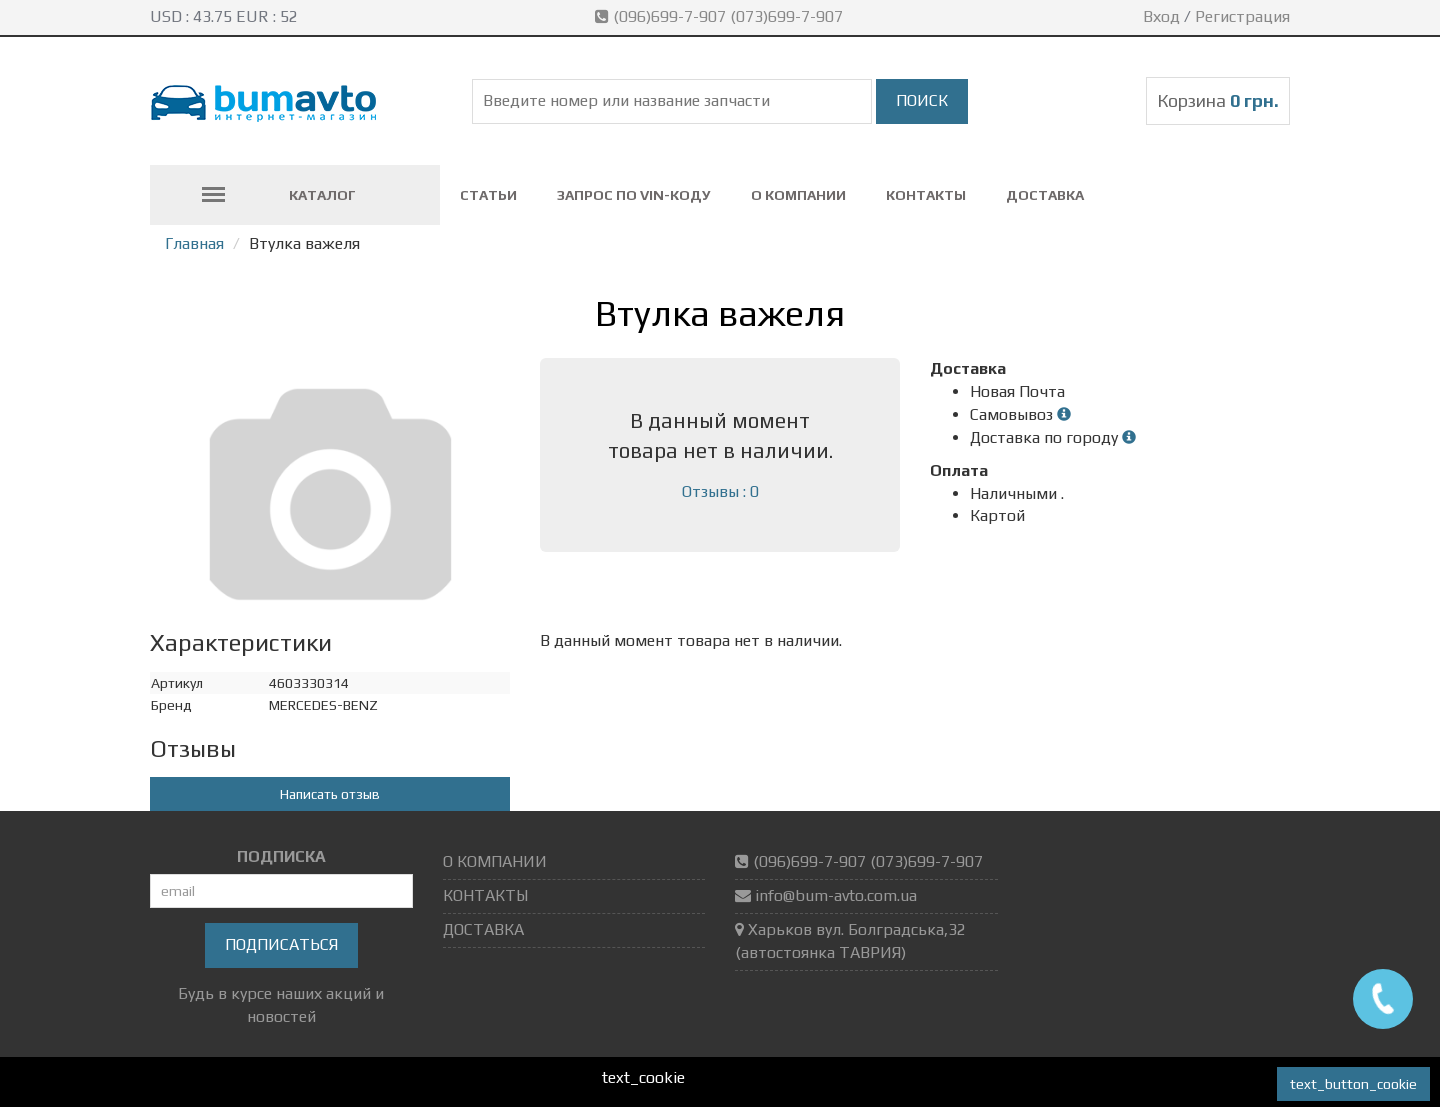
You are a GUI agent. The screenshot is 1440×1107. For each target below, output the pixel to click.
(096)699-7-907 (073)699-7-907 (721, 16)
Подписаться (281, 944)
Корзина (1218, 100)
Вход (1161, 16)
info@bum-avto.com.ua (836, 895)
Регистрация (1242, 16)
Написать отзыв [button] (330, 794)
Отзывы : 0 (720, 491)
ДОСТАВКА (1045, 195)
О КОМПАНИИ (798, 195)
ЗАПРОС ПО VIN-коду (634, 195)
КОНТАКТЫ (926, 195)
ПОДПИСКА (281, 856)
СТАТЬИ (488, 195)
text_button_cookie (1353, 1084)
